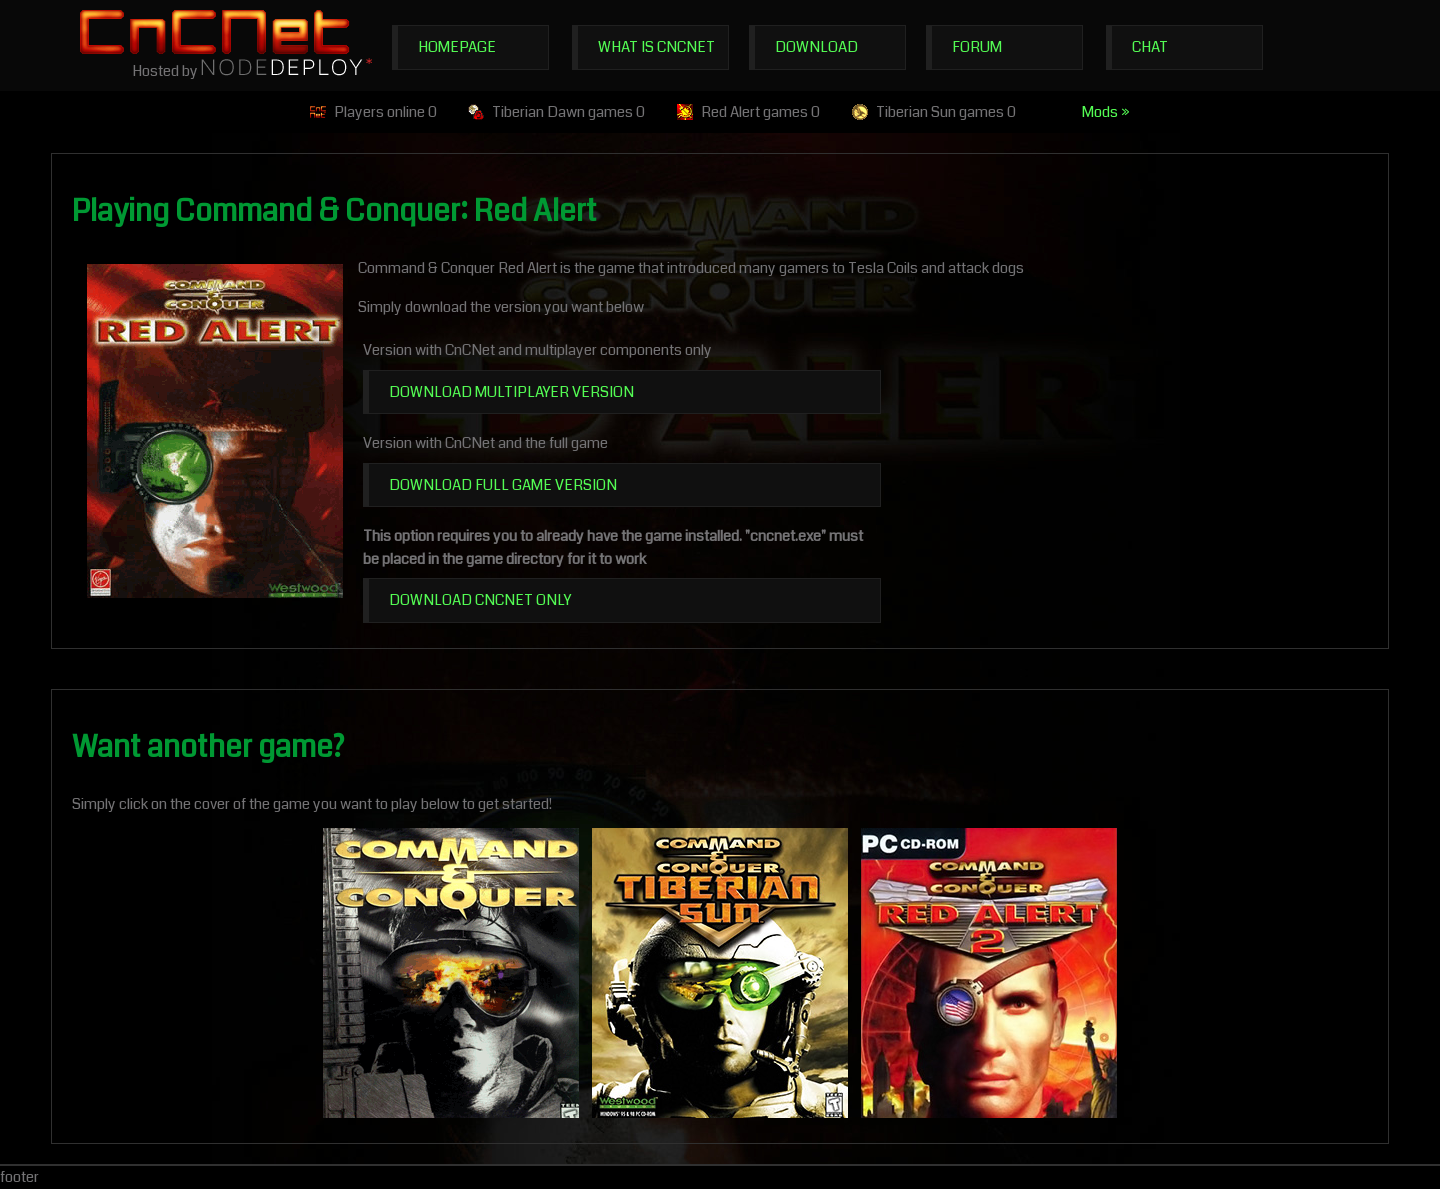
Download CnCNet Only (480, 600)
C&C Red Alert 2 (989, 973)
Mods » (1106, 112)
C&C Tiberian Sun (720, 973)
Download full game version (503, 485)
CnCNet (215, 31)
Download (816, 47)
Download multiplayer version (511, 392)
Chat (1150, 47)
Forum (977, 47)
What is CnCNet (656, 47)
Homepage (457, 47)
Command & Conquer (451, 973)
